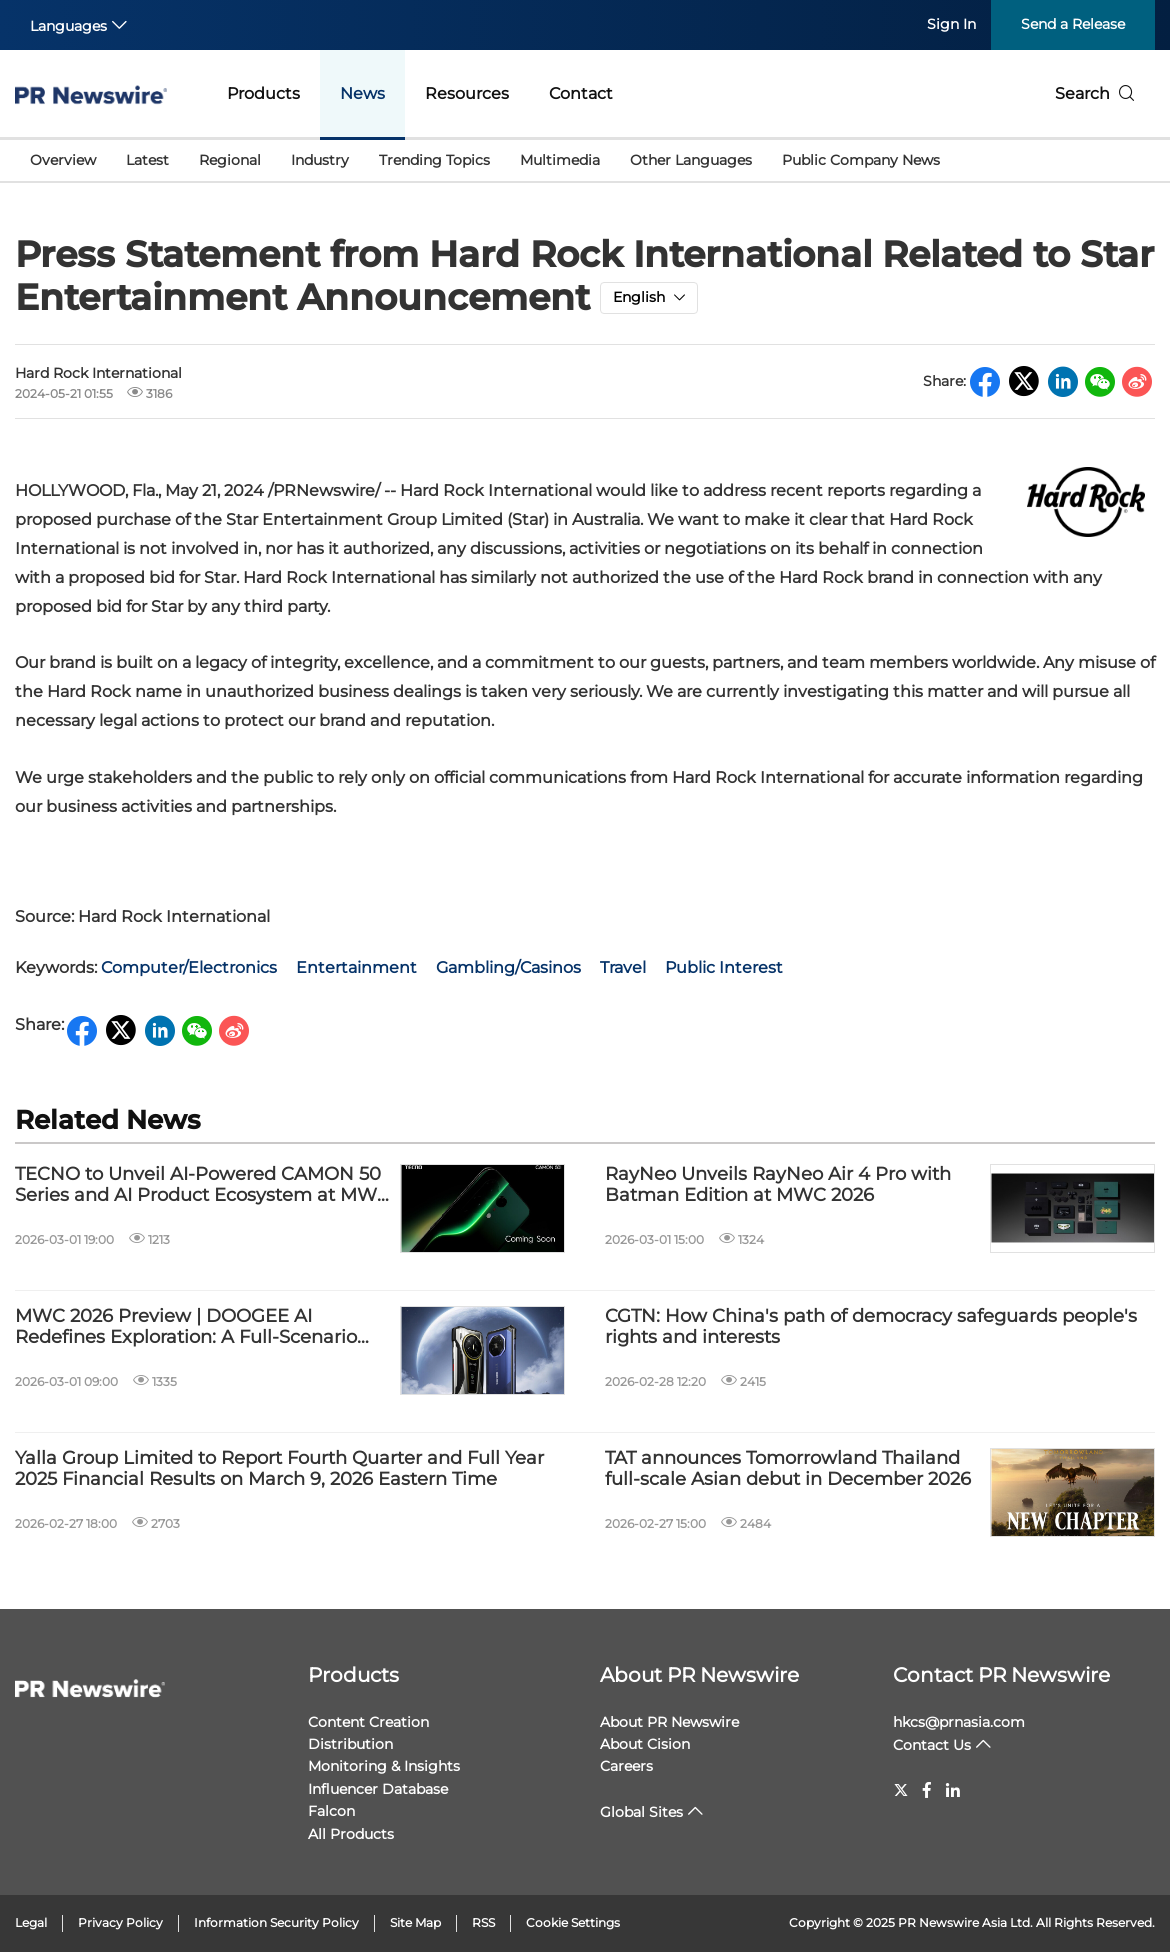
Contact (581, 93)
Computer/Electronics (189, 967)
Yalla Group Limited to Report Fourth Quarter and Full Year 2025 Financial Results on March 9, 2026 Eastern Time (279, 1469)
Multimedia (560, 160)
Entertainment (356, 967)
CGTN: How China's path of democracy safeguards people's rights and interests (871, 1327)
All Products (351, 1834)
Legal (31, 1922)
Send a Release (1073, 24)
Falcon (331, 1811)
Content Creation (368, 1722)
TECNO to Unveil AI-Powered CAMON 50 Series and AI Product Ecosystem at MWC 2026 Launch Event (202, 1185)
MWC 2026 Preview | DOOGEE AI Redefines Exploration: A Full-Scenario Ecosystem (186, 1327)
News (362, 93)
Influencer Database (378, 1789)
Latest (147, 160)
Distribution (350, 1744)
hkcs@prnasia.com (959, 1722)
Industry (320, 160)
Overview (63, 160)
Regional (230, 160)
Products (263, 93)
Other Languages (691, 160)
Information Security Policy (276, 1922)
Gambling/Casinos (508, 967)
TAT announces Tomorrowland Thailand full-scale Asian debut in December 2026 (788, 1469)
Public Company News (861, 160)
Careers (626, 1766)
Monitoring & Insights (384, 1766)
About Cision (645, 1744)
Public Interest (724, 967)
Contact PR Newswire (1001, 1675)
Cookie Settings (573, 1922)
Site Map (415, 1922)
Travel (623, 967)
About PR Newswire (699, 1675)
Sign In (951, 24)
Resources (467, 93)
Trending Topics (434, 160)
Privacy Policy (120, 1922)
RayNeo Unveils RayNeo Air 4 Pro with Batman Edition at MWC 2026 (778, 1185)
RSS (483, 1922)
